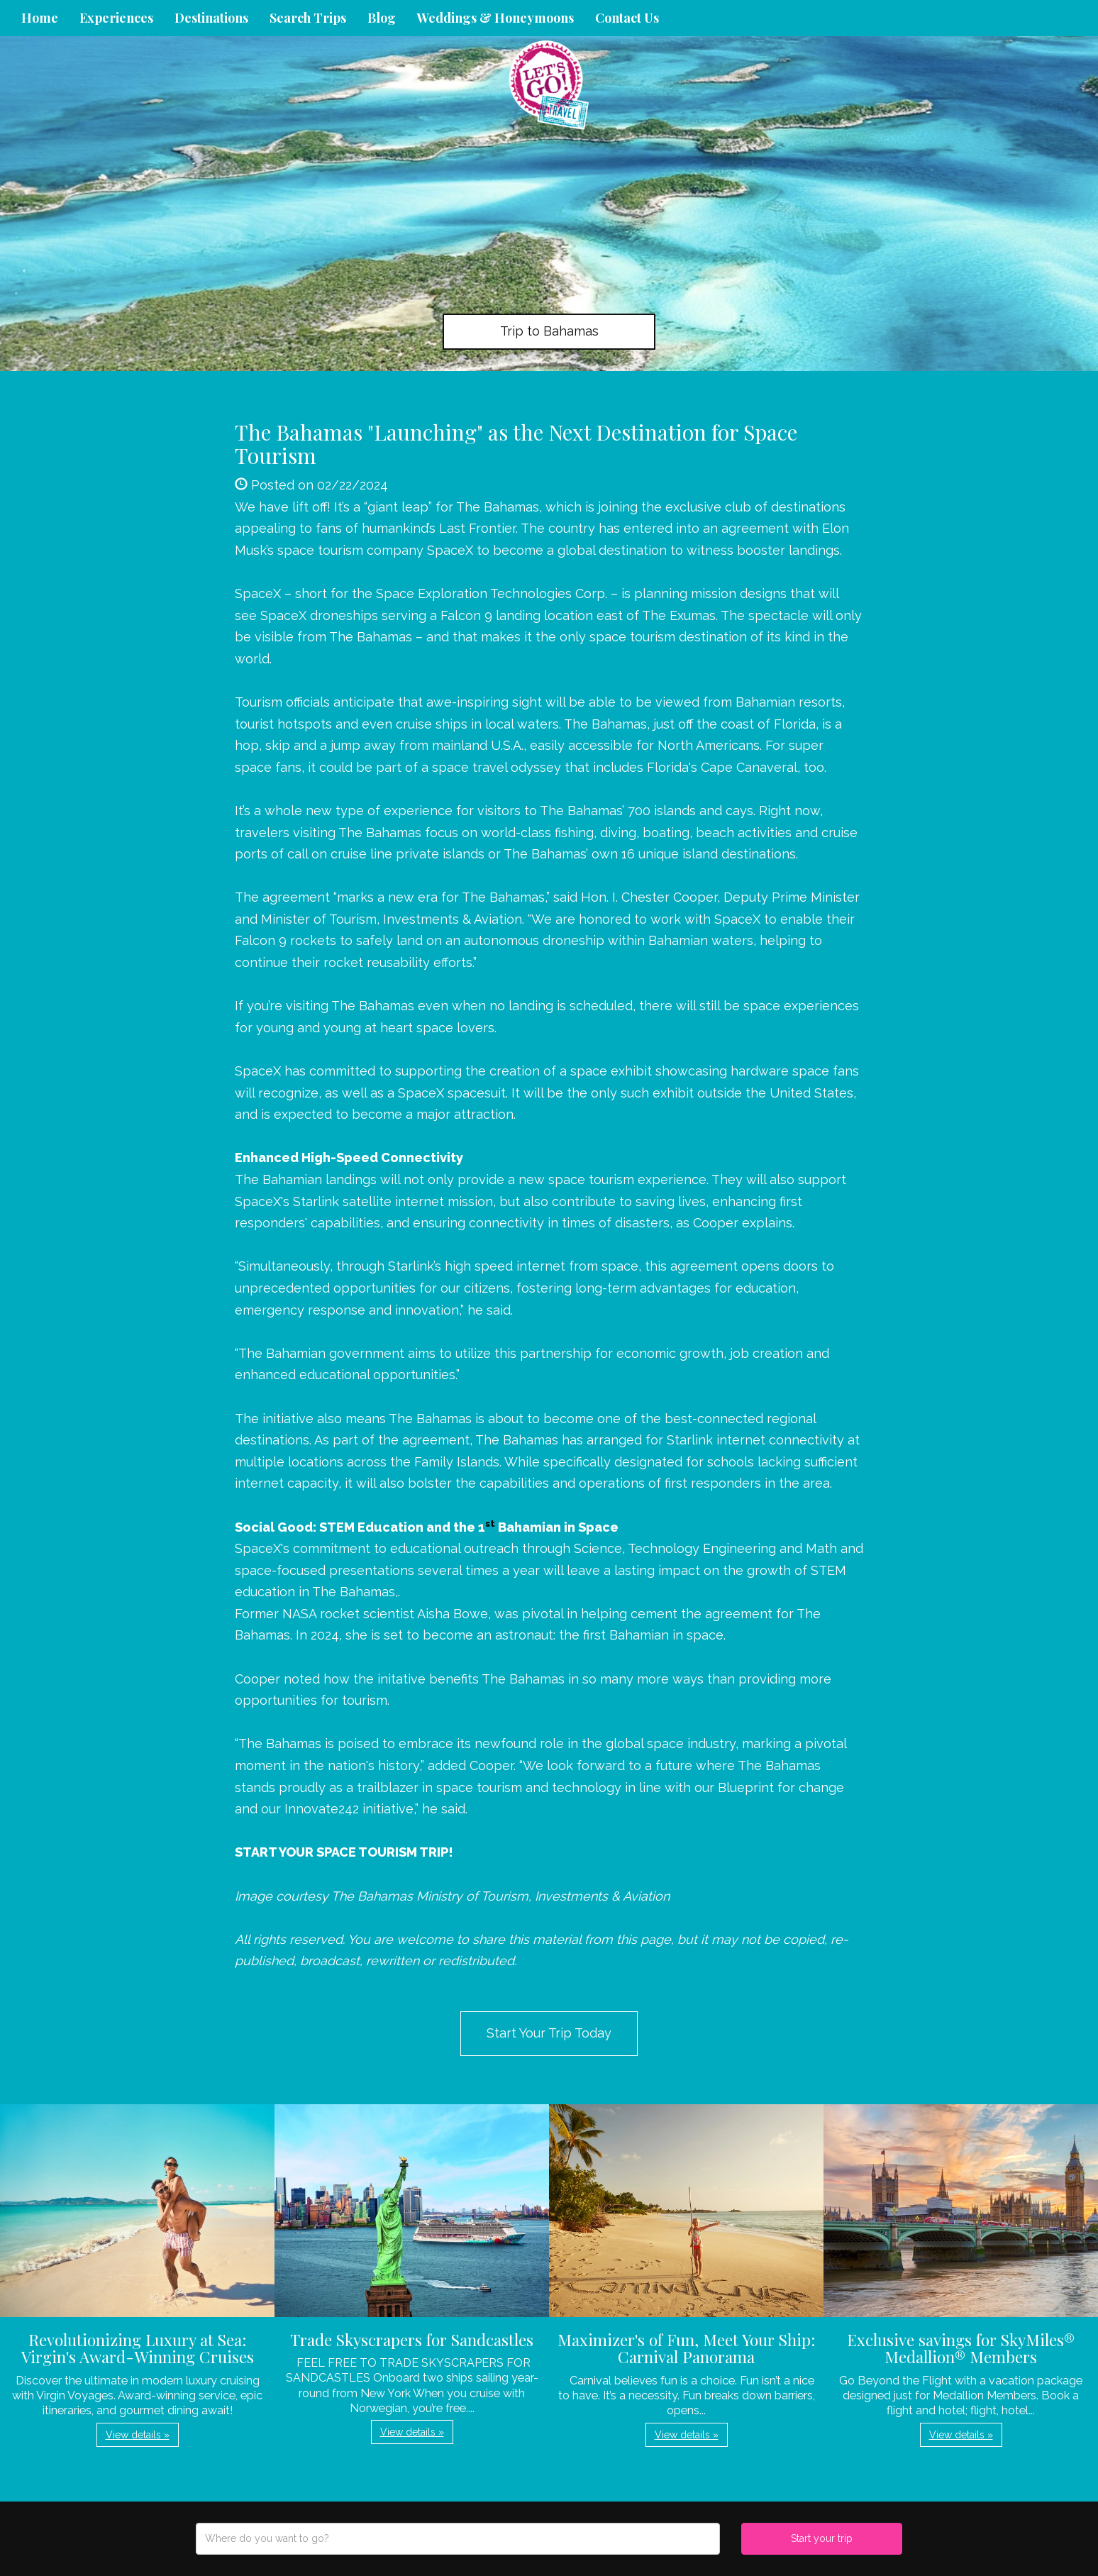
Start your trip (822, 2538)
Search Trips (308, 17)
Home (39, 17)
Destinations (211, 17)
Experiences (116, 17)
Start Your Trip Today (549, 2032)
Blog (381, 17)
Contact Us (627, 17)
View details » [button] (138, 2434)
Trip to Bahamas (549, 331)
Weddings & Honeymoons (495, 17)
